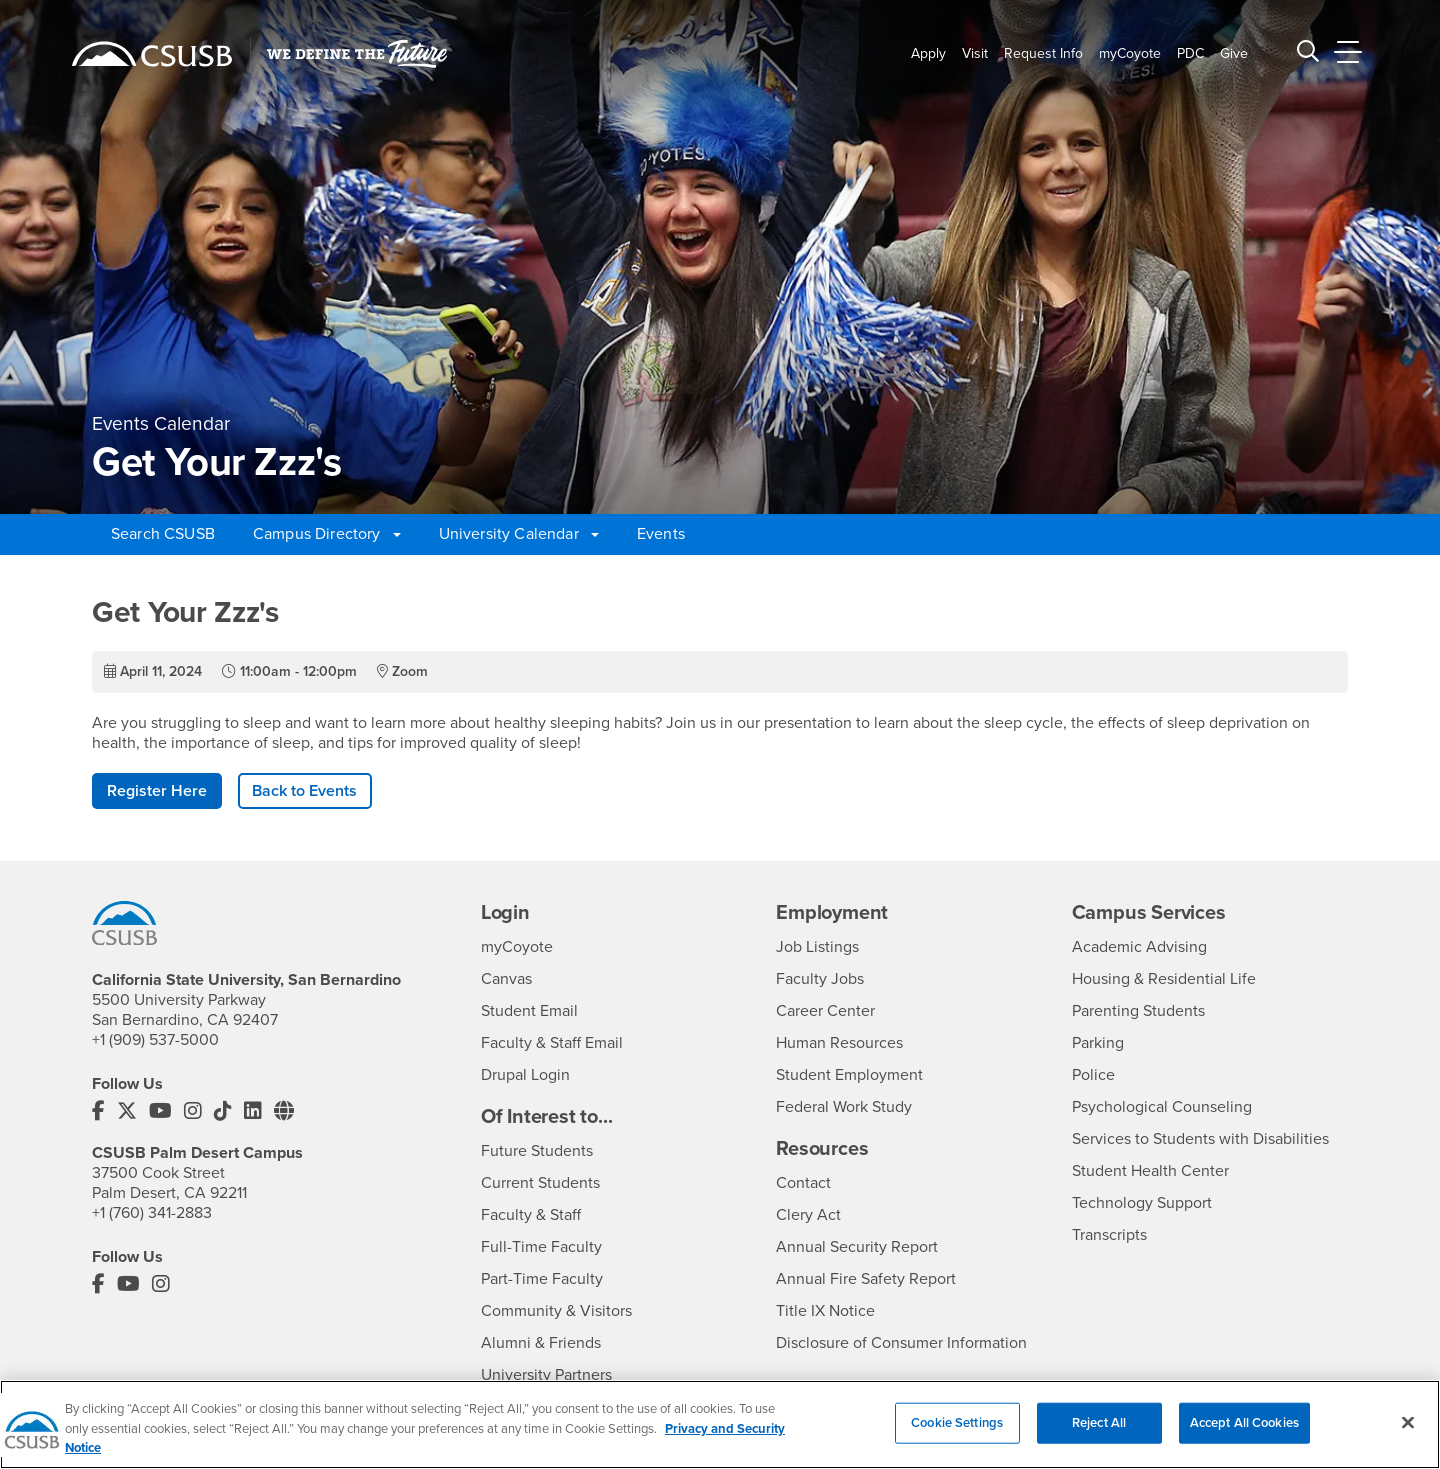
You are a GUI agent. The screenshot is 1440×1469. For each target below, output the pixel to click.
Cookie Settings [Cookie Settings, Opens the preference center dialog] (957, 1434)
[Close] (1408, 1434)
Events (661, 534)
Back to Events (304, 791)
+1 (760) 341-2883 (152, 1213)
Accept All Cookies (1244, 1434)
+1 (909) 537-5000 (155, 1040)
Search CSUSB (163, 534)
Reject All (1099, 1434)
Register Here (157, 791)
